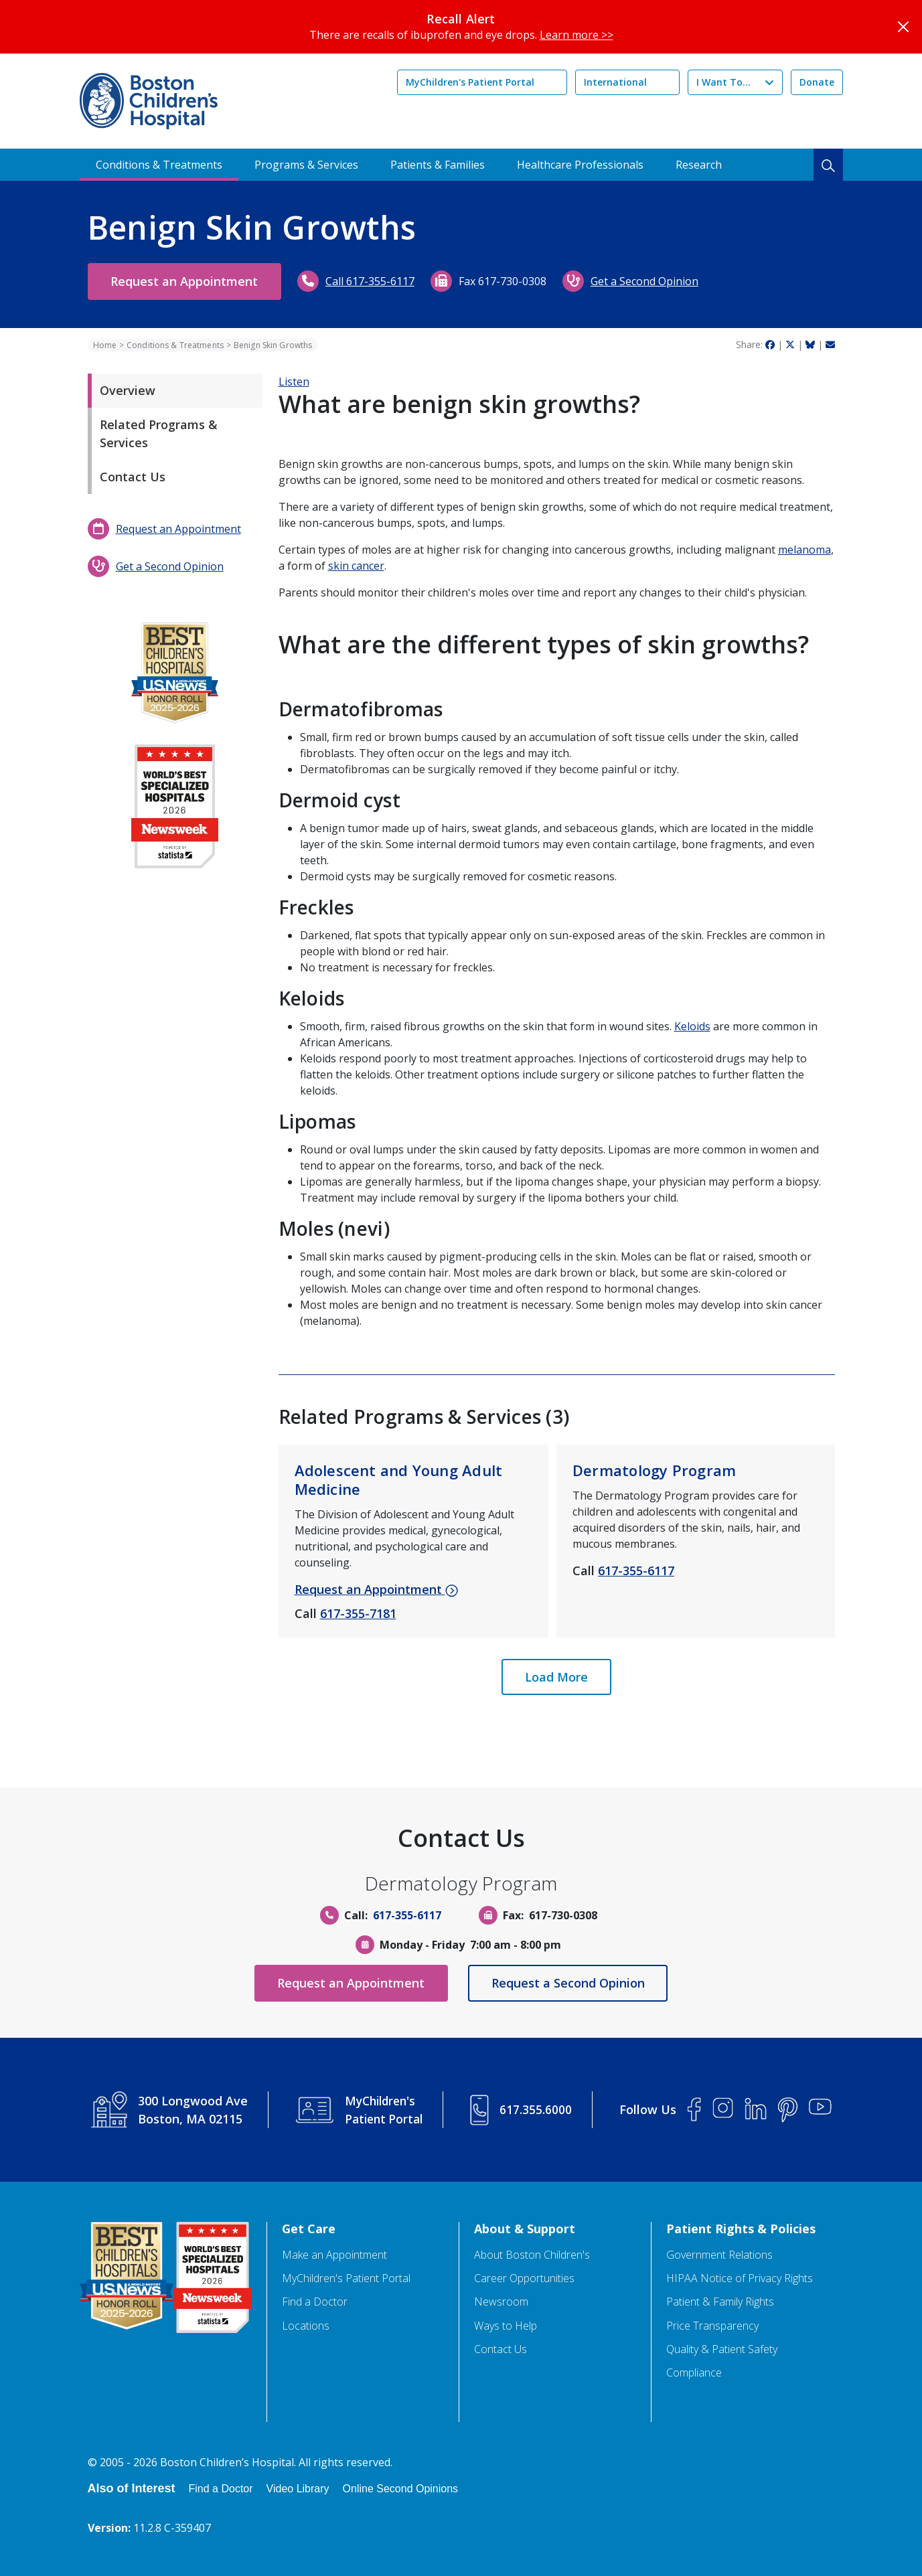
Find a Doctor (315, 2302)
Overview (127, 390)
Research (699, 164)
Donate (816, 82)
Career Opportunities (524, 2278)
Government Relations (719, 2255)
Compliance (694, 2372)
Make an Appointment (334, 2255)
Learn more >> (576, 34)
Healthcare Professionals (580, 164)
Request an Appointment (189, 281)
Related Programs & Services (159, 433)
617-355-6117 (636, 1570)
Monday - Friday (422, 1944)
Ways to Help (505, 2326)
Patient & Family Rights (720, 2302)
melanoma (804, 549)
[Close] (903, 27)
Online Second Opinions (401, 2488)
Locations (305, 2326)
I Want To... (723, 82)
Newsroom (501, 2302)
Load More (556, 1677)
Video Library (297, 2488)
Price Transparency (712, 2326)
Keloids (692, 1026)
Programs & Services (306, 164)
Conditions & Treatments (159, 164)
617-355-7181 (358, 1613)
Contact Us (132, 477)
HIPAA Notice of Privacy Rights (739, 2278)
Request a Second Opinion (572, 1983)
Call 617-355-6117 (380, 281)
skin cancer (356, 565)
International (615, 82)
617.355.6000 (537, 2109)
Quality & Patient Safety (721, 2349)
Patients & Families (437, 164)
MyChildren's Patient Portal (470, 82)
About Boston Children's (532, 2255)
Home (105, 345)
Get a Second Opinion (654, 281)
